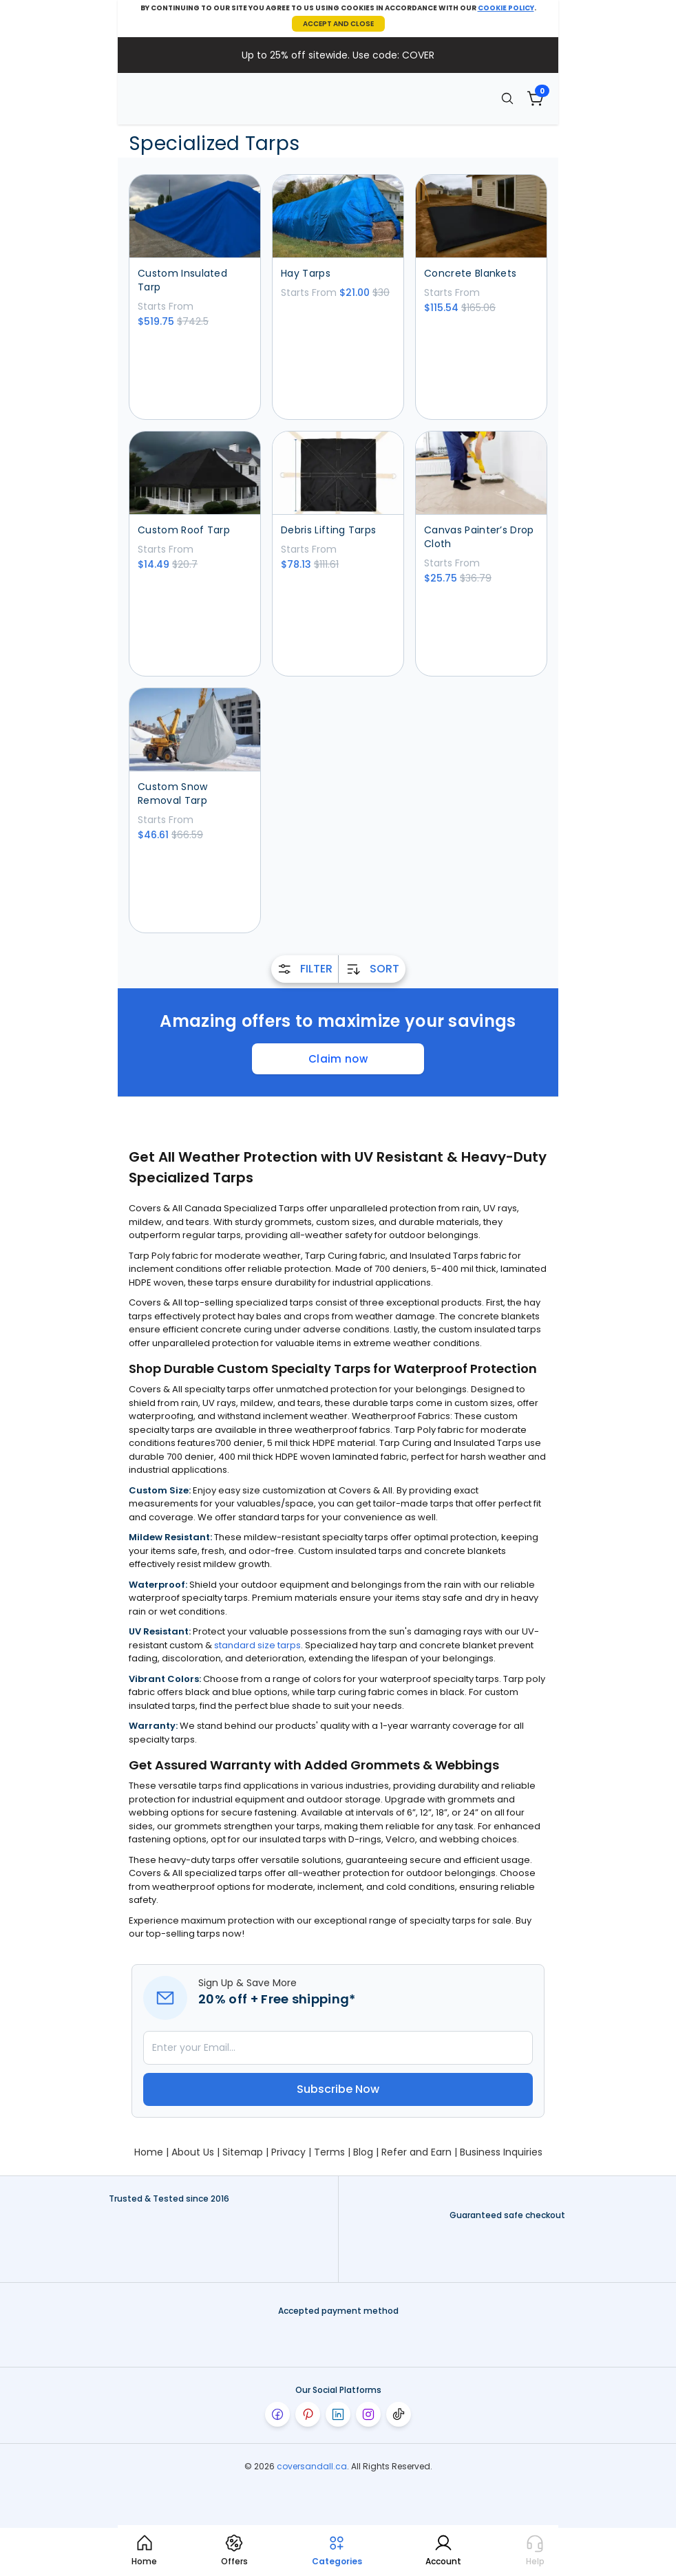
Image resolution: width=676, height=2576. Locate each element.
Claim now (338, 1059)
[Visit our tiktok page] (398, 2414)
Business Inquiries (501, 2152)
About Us (192, 2152)
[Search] (507, 98)
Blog (363, 2152)
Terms (329, 2152)
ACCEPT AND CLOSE (338, 24)
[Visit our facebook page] (277, 2414)
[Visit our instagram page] (368, 2414)
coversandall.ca (312, 2466)
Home (148, 2152)
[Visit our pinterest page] (307, 2414)
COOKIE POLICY (506, 8)
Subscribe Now (338, 2089)
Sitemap (242, 2152)
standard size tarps (257, 1645)
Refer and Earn (416, 2152)
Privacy (288, 2152)
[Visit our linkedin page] (338, 2414)
